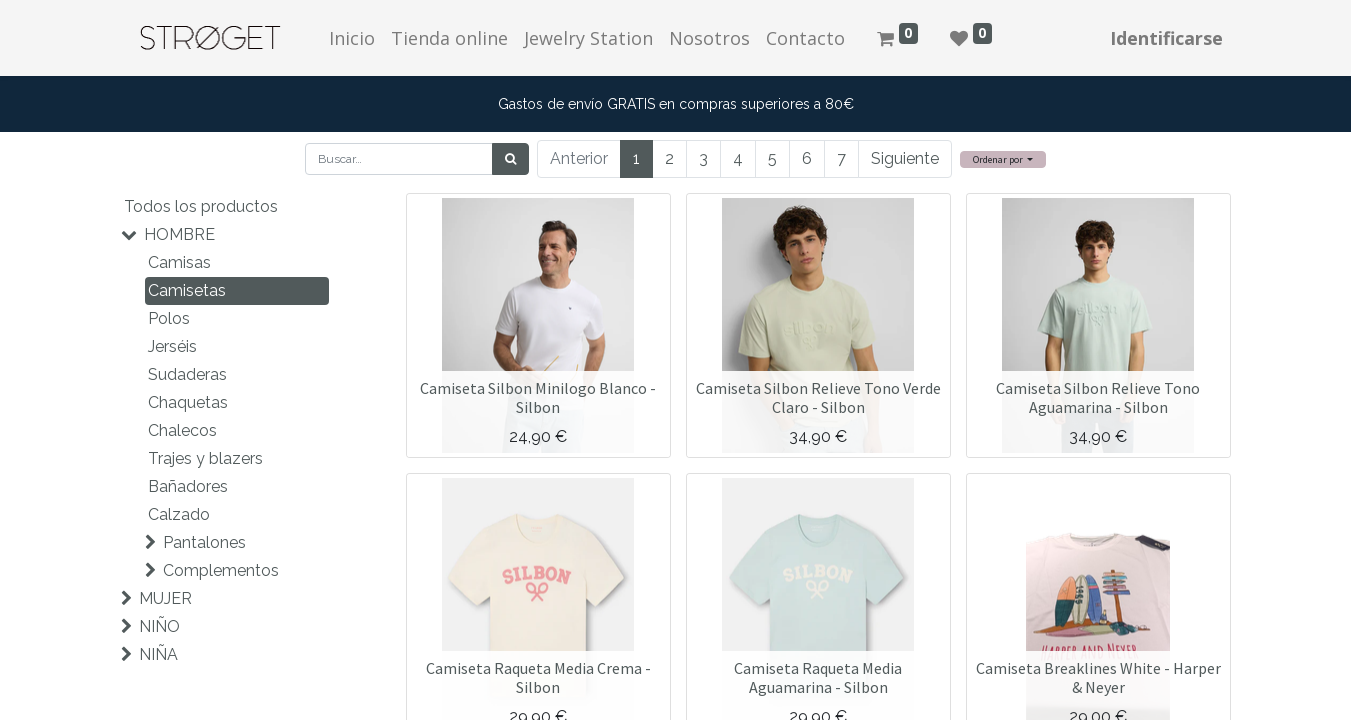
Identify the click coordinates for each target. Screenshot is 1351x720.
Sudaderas (187, 374)
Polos (169, 318)
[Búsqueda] (510, 159)
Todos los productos (201, 206)
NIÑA (158, 654)
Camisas (179, 262)
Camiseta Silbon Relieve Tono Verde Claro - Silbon (818, 397)
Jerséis (172, 346)
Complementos (221, 570)
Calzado (179, 514)
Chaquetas (188, 402)
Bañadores (188, 486)
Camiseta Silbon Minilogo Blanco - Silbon (538, 397)
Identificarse (1166, 38)
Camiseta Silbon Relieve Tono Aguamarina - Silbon (1098, 397)
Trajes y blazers (205, 458)
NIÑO (159, 626)
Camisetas (187, 290)
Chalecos (182, 430)
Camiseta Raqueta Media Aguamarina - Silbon (818, 677)
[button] (1003, 159)
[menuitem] (352, 38)
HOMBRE (179, 234)
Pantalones (204, 542)
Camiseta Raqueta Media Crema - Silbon (538, 677)
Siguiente (905, 158)
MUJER (165, 598)
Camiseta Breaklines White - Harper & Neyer (1098, 677)
